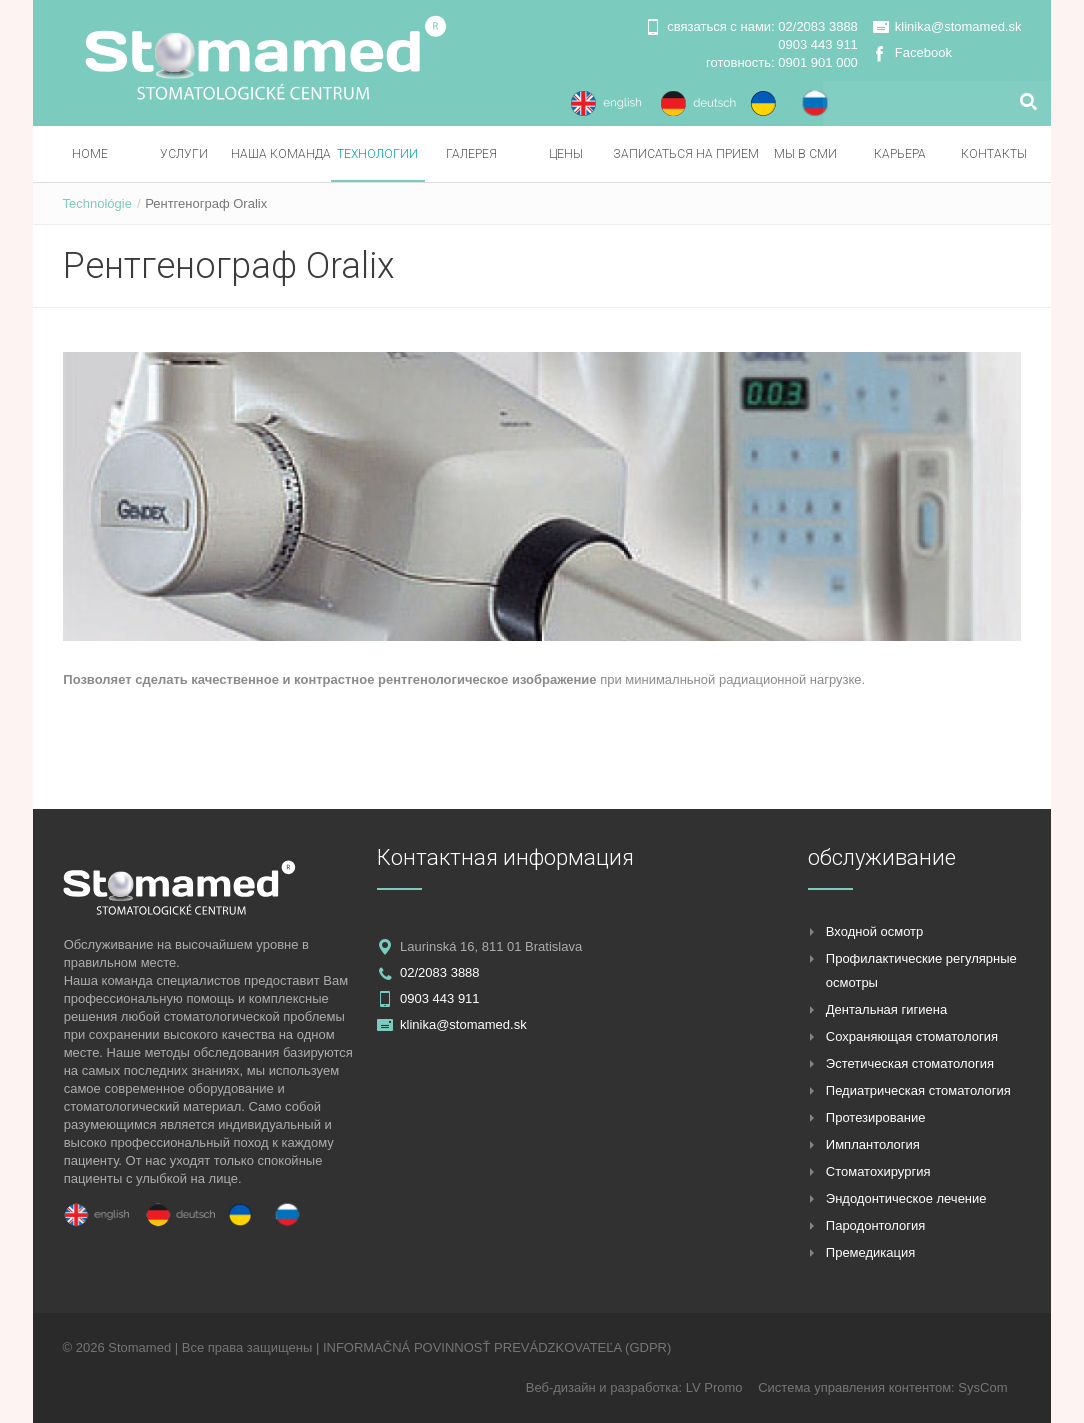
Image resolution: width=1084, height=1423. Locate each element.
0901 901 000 (818, 62)
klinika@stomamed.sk (958, 26)
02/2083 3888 (818, 26)
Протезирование (876, 1117)
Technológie (97, 203)
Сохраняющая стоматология (912, 1036)
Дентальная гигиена (886, 1009)
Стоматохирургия (878, 1171)
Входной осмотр (875, 931)
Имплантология (873, 1144)
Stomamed (139, 1347)
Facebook (923, 52)
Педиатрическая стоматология (918, 1090)
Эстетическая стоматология (910, 1063)
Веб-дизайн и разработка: (606, 1387)
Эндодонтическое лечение (906, 1198)
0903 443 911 (818, 44)
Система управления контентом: (858, 1387)
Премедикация (870, 1252)
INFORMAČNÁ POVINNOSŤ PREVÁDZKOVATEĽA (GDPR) (497, 1347)
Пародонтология (876, 1225)
